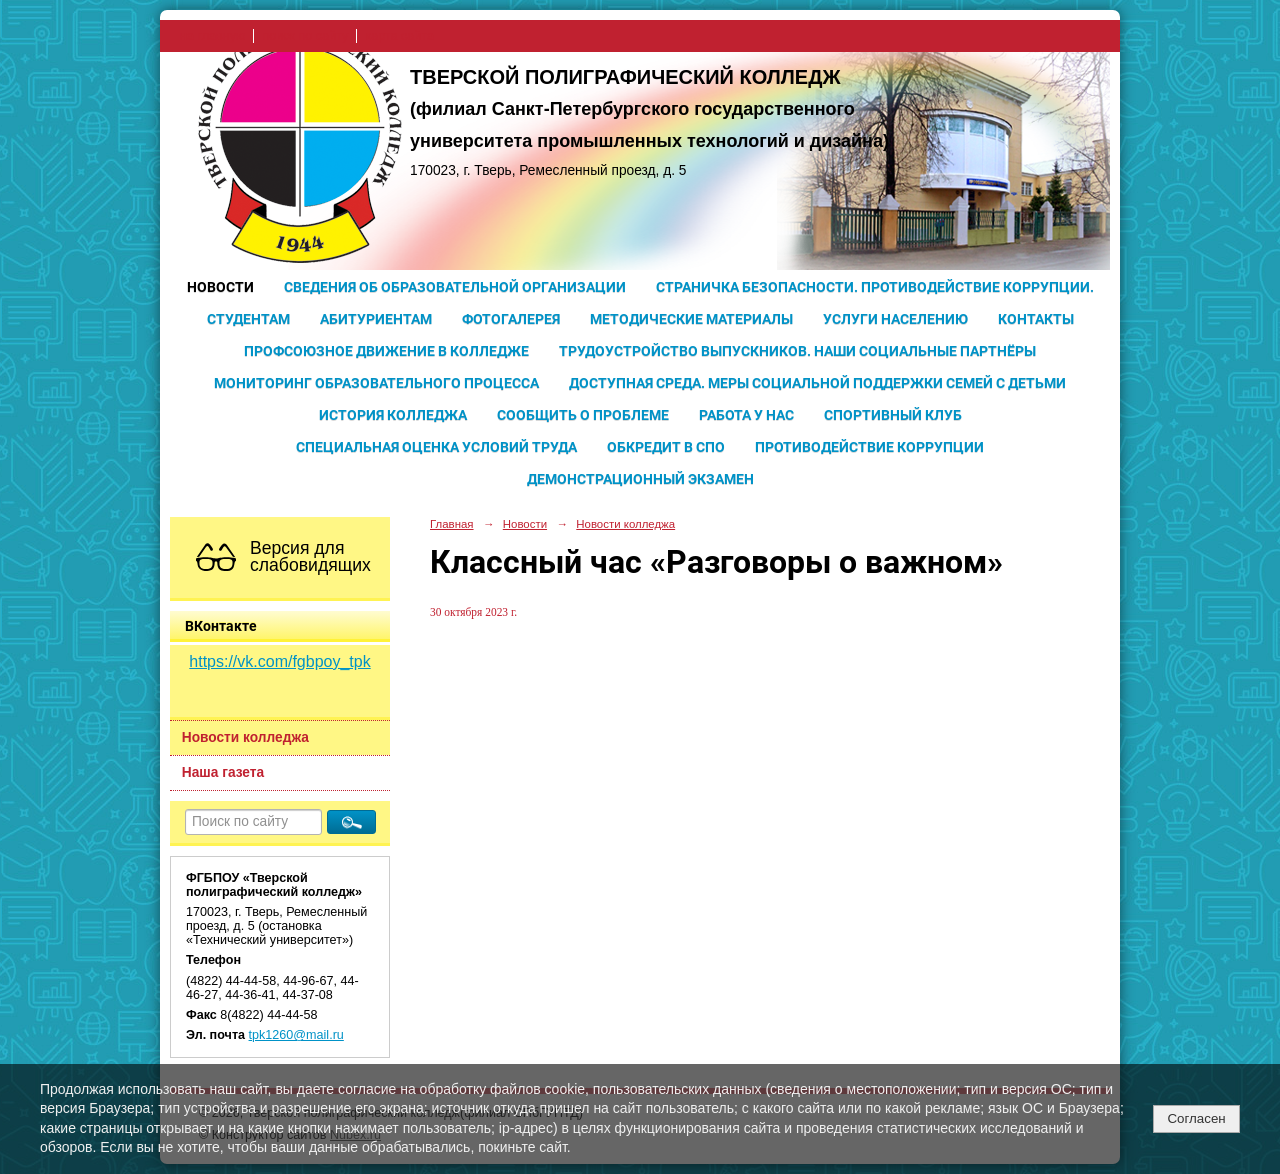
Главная (452, 524)
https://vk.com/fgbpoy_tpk (279, 661)
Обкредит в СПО (666, 447)
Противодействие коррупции (869, 447)
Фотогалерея (511, 319)
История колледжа (393, 415)
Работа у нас (746, 415)
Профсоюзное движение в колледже (386, 351)
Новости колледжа (245, 737)
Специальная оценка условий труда (436, 447)
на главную (212, 36)
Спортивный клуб (893, 415)
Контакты (1036, 319)
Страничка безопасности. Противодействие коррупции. (875, 287)
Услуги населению (895, 319)
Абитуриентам (376, 319)
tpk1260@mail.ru (296, 1035)
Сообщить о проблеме (583, 415)
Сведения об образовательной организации (455, 287)
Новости (220, 287)
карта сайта (399, 36)
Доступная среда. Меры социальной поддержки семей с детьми (817, 383)
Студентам (248, 319)
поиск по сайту (305, 36)
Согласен (1196, 1118)
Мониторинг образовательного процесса (376, 383)
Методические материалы (691, 319)
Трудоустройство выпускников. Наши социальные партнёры (797, 351)
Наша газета (223, 772)
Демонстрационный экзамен (640, 479)
